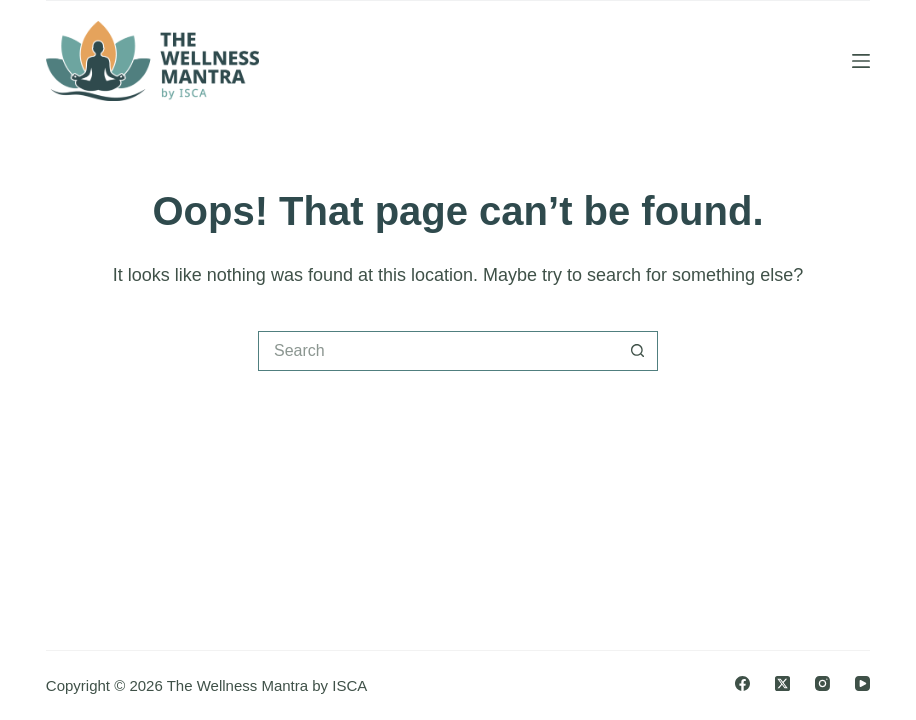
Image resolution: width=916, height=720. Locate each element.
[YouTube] (862, 683)
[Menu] (861, 61)
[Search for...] (438, 351)
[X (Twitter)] (782, 683)
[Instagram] (822, 683)
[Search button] (638, 351)
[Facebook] (742, 683)
